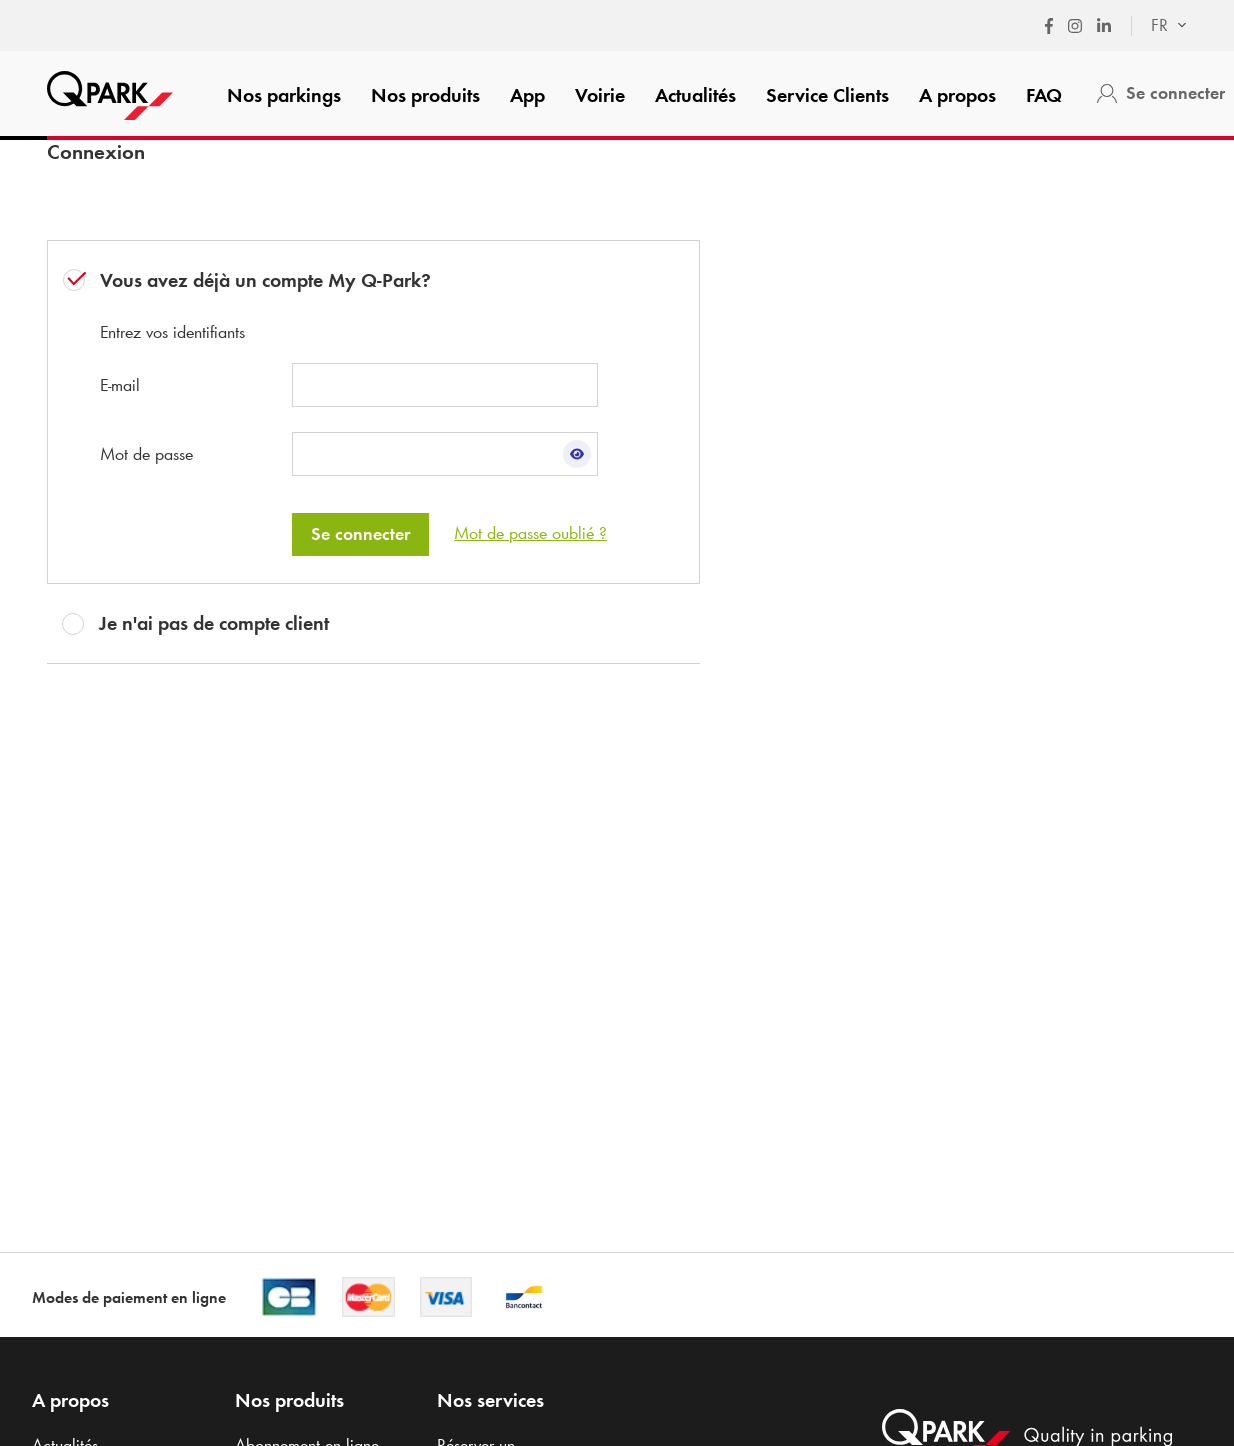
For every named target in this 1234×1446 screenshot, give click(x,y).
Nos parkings (284, 95)
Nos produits (425, 95)
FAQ (1044, 95)
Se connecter (360, 534)
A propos (957, 95)
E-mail (120, 385)
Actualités (695, 95)
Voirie (600, 95)
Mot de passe (146, 454)
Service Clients (827, 95)
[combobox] (1159, 26)
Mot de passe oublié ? (530, 533)
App (527, 95)
